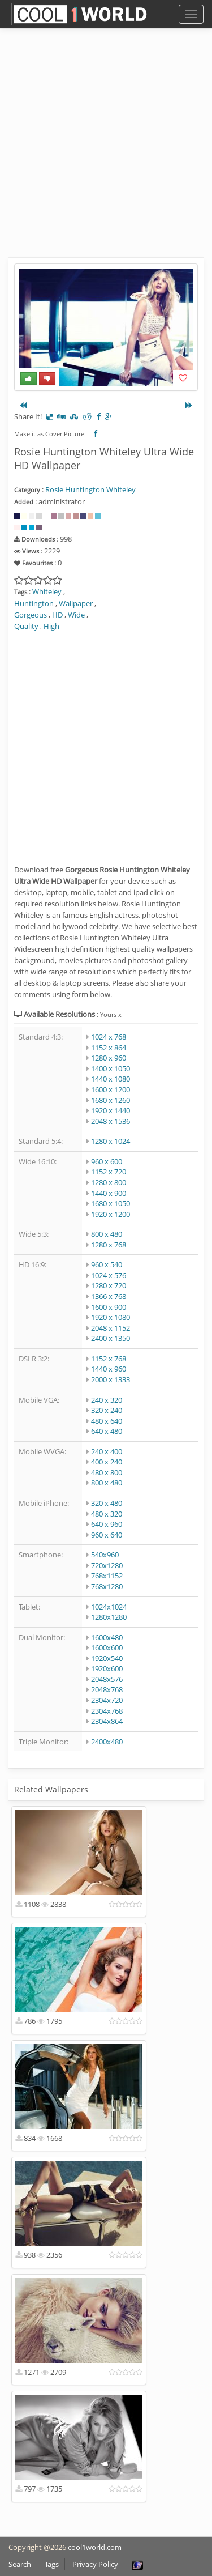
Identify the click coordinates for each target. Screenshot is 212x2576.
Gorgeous (30, 615)
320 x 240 (106, 1410)
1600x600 (107, 1647)
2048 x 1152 (110, 1328)
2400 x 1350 (110, 1338)
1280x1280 (109, 1617)
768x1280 (107, 1586)
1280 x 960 (108, 1058)
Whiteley (47, 591)
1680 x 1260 (110, 1100)
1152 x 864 (108, 1047)
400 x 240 (106, 1462)
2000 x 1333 (110, 1379)
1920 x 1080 (110, 1317)
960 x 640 (106, 1535)
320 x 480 (106, 1503)
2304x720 (107, 1700)
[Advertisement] (106, 151)
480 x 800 (106, 1472)
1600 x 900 (108, 1307)
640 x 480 (106, 1431)
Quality (26, 626)
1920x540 (107, 1658)
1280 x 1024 (110, 1141)
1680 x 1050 (110, 1203)
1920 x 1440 (110, 1110)
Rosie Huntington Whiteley (90, 489)
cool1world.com (95, 2547)
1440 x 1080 (110, 1079)
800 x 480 (106, 1234)
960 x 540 (106, 1264)
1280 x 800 (108, 1182)
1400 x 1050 (110, 1068)
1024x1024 (109, 1607)
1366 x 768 (108, 1296)
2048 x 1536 (110, 1121)
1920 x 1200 (110, 1214)
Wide (76, 615)
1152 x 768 (108, 1358)
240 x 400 (106, 1451)
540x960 (105, 1554)
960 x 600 (106, 1161)
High (51, 626)
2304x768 (107, 1711)
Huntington (34, 603)
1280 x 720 (108, 1285)
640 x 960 (106, 1524)
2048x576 (107, 1679)
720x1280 (107, 1565)
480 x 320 (106, 1514)
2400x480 (107, 1741)
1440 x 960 (108, 1369)
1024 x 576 (108, 1275)
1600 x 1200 (110, 1089)
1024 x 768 (108, 1037)
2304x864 (107, 1721)
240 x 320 (106, 1400)
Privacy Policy (95, 2564)
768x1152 (107, 1575)
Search (19, 2564)
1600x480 (107, 1637)
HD (57, 615)
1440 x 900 (108, 1193)
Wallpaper (76, 603)
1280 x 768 (108, 1245)
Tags (52, 2564)
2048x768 (107, 1689)
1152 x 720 (108, 1171)
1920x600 (107, 1668)
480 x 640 (106, 1421)
